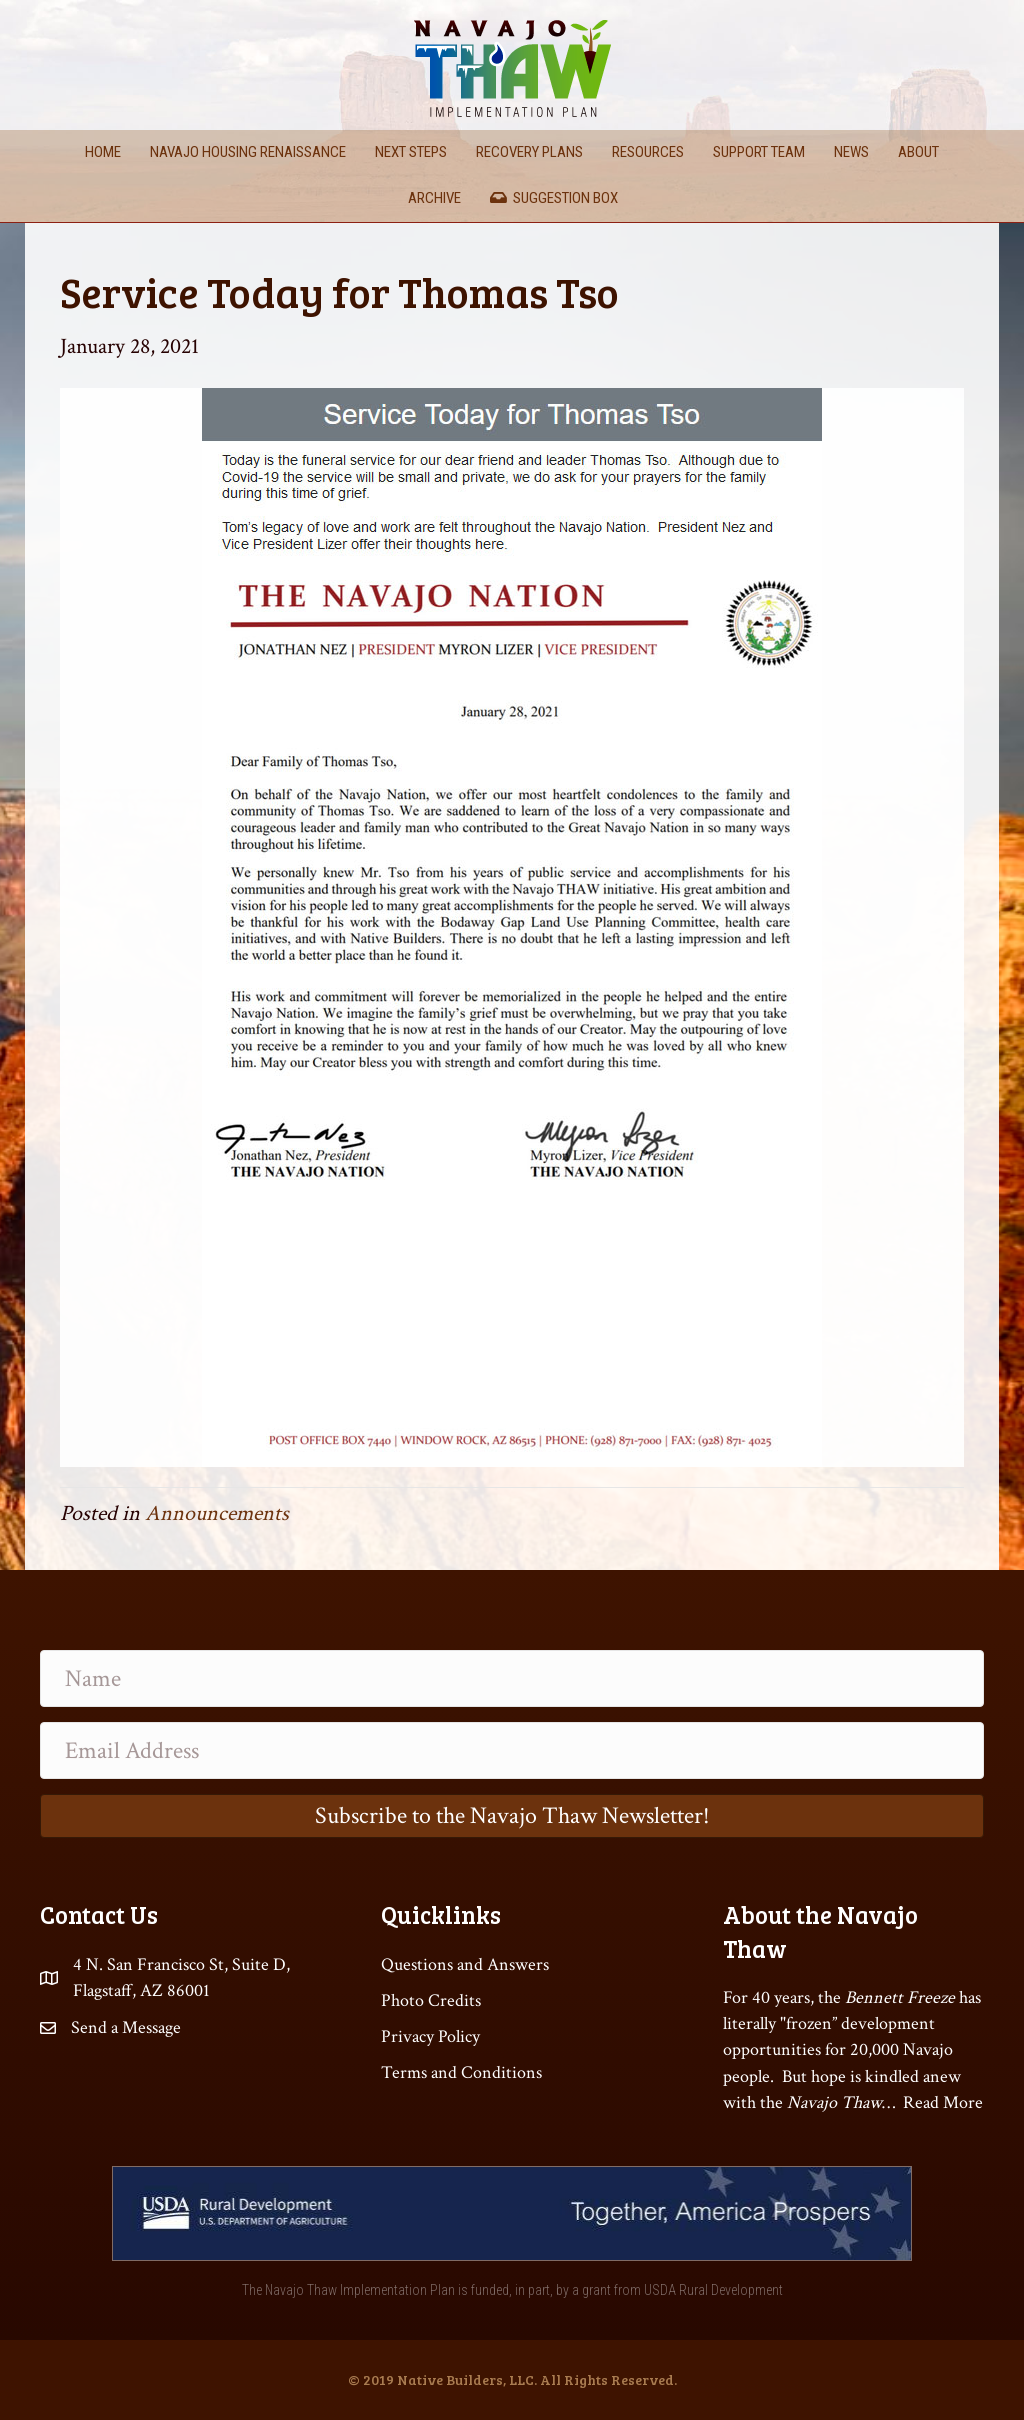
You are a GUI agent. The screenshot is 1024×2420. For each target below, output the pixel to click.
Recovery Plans (529, 152)
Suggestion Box (554, 198)
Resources (648, 152)
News (851, 152)
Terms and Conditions (461, 2072)
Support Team (759, 152)
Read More (943, 2102)
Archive (434, 198)
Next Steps (411, 152)
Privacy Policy (430, 2036)
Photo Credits (431, 2000)
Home (103, 152)
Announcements (217, 1513)
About (918, 152)
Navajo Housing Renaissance (248, 152)
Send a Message (126, 2027)
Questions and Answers (465, 1964)
